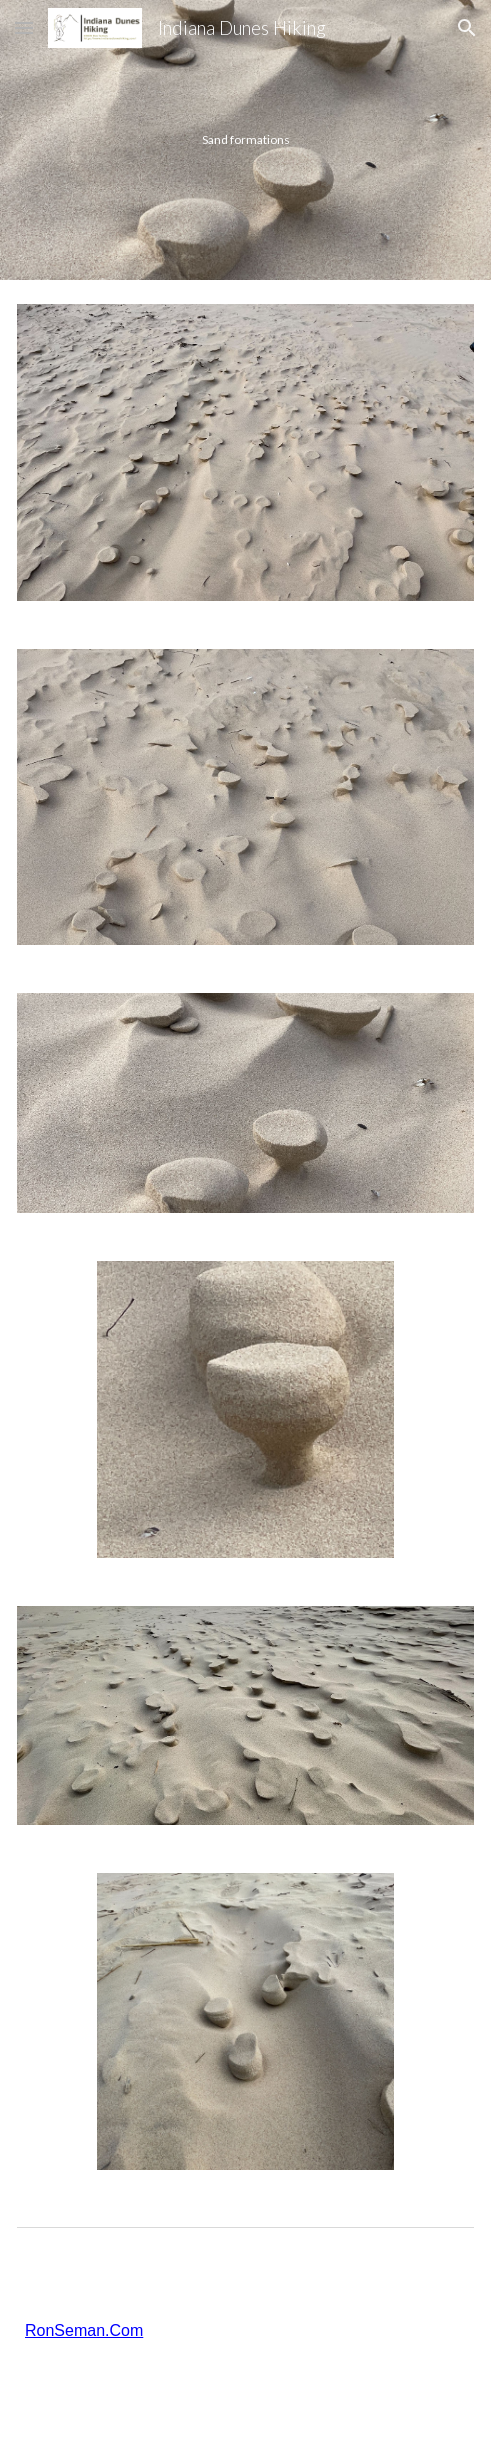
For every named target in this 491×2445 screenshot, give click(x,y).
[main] (245, 140)
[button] (24, 27)
